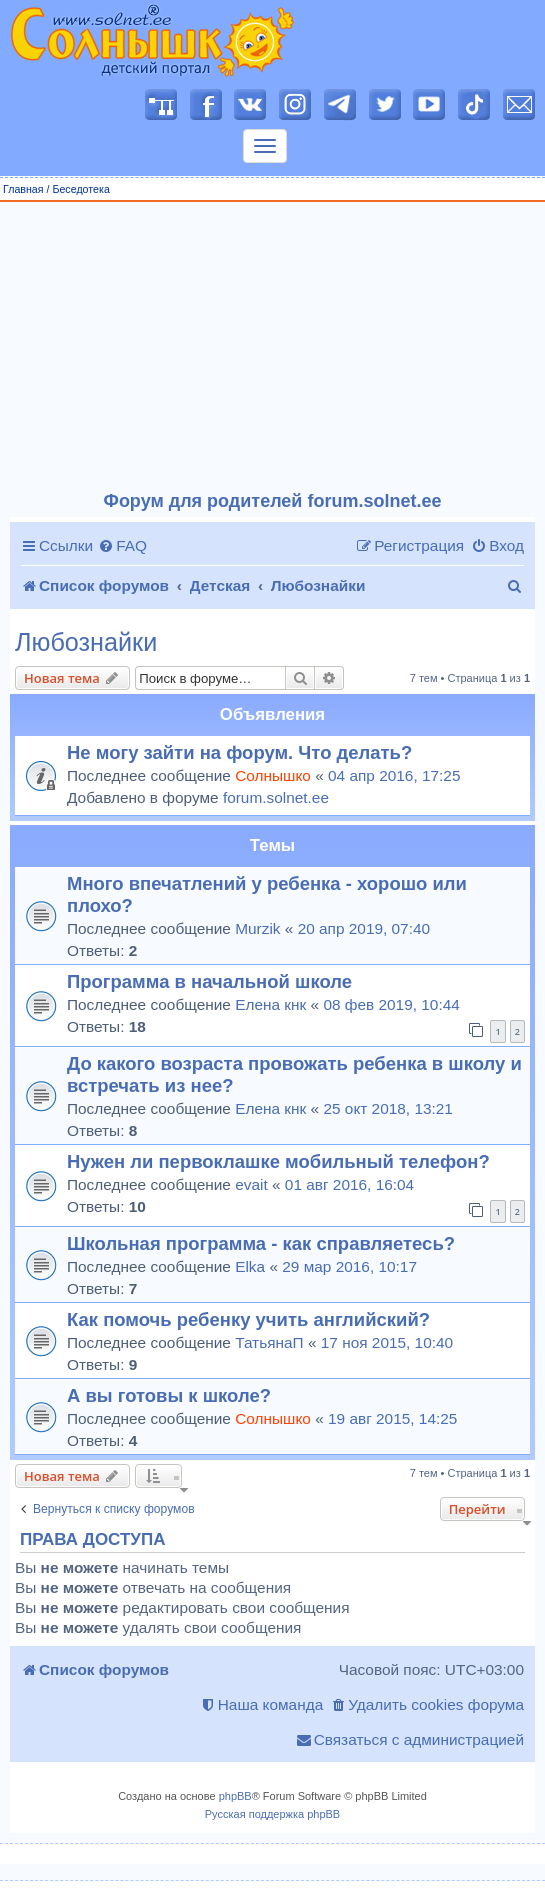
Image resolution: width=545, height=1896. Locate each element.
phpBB (235, 1796)
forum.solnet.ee (276, 797)
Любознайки (86, 642)
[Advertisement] (273, 347)
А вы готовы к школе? (169, 1395)
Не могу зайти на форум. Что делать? (239, 752)
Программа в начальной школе (209, 981)
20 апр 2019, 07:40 (364, 928)
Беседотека (80, 189)
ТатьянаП (269, 1342)
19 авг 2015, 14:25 (392, 1418)
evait (251, 1184)
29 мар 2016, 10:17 (349, 1266)
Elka (250, 1266)
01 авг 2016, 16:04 (349, 1184)
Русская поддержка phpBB (272, 1814)
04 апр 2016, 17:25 (394, 775)
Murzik (257, 928)
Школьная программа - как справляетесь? (261, 1243)
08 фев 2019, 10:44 (391, 1004)
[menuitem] (122, 546)
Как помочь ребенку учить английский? (248, 1319)
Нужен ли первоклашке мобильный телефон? (278, 1161)
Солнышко (273, 775)
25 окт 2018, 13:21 (388, 1108)
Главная (23, 189)
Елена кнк (270, 1004)
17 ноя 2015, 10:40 (387, 1342)
